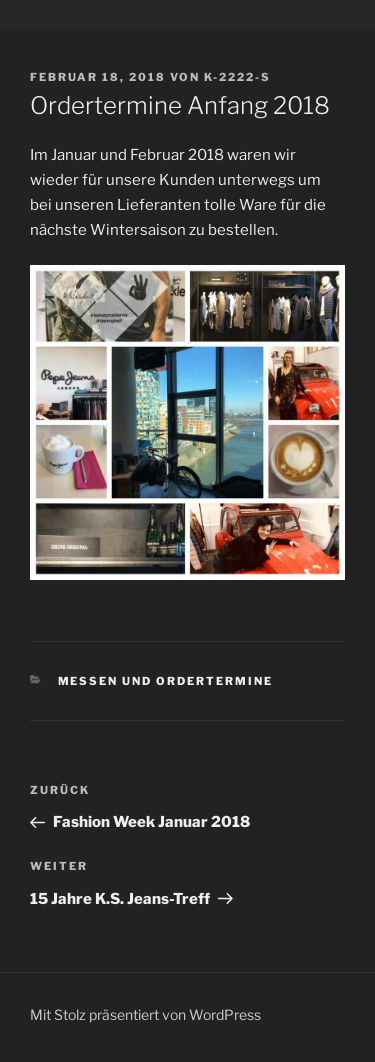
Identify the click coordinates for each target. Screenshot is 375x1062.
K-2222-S (237, 77)
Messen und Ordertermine (166, 681)
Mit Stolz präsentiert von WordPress (145, 1014)
